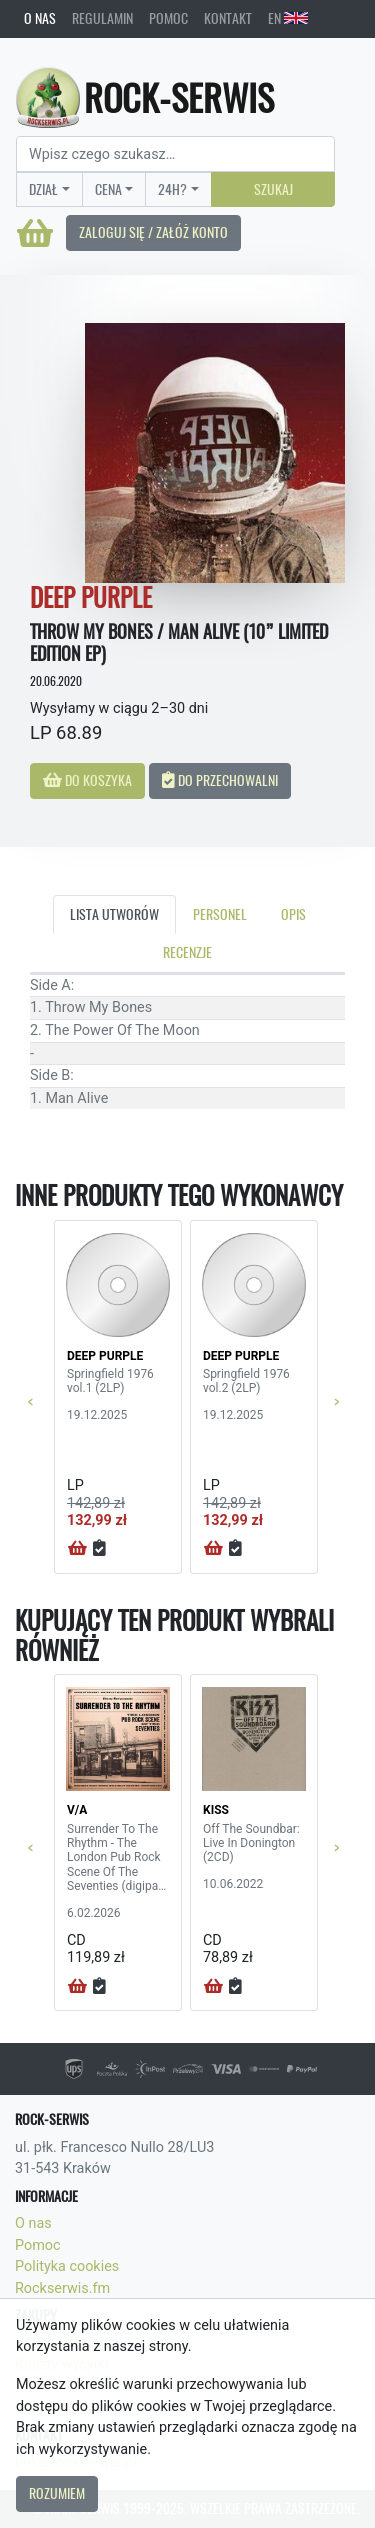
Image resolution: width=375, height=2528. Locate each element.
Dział (43, 189)
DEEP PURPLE (105, 1356)
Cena (108, 189)
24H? (172, 189)
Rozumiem (57, 2493)
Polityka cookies (67, 2266)
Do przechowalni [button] (220, 780)
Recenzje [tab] (187, 952)
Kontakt (228, 18)
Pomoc (168, 18)
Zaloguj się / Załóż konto (153, 232)
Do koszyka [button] (87, 780)
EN (288, 18)
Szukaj (273, 189)
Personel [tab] (220, 914)
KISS (216, 1810)
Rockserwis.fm (62, 2288)
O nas (40, 18)
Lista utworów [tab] (114, 914)
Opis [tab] (293, 914)
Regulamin (102, 18)
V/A (77, 1810)
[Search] (175, 154)
